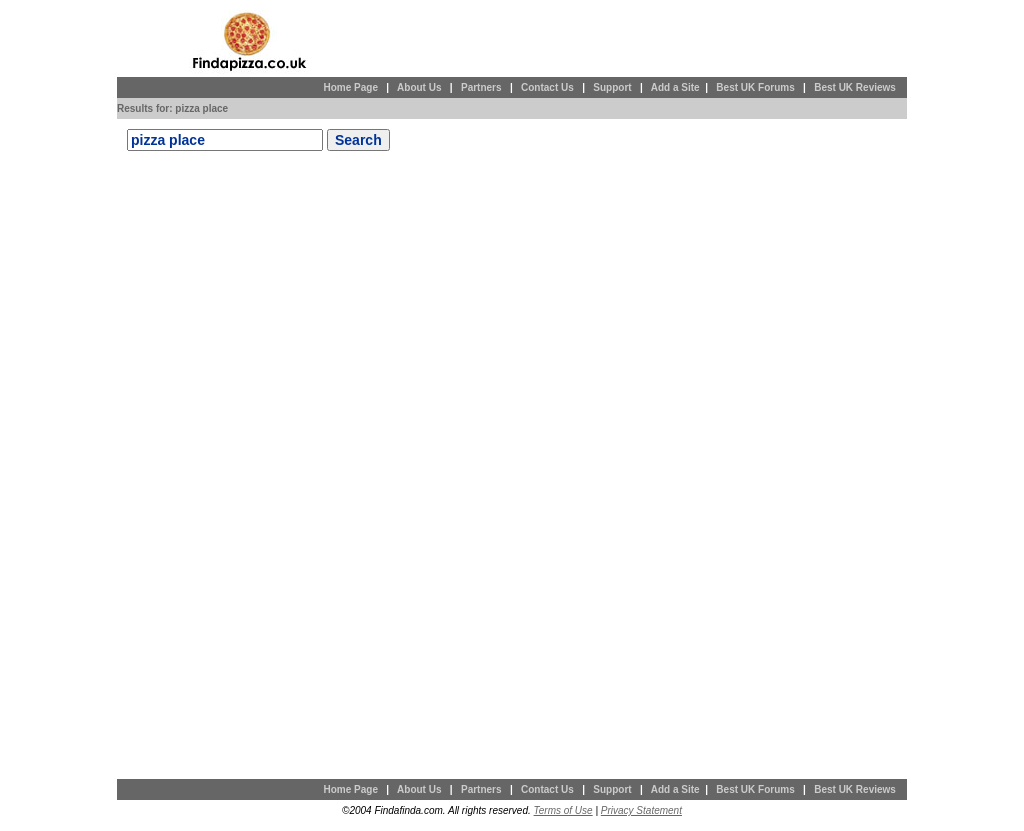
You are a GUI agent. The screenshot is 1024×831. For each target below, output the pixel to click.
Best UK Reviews (855, 87)
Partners (481, 87)
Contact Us (547, 87)
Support (612, 87)
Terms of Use (563, 810)
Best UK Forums (755, 87)
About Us (419, 87)
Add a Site (675, 87)
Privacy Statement (641, 810)
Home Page (350, 87)
